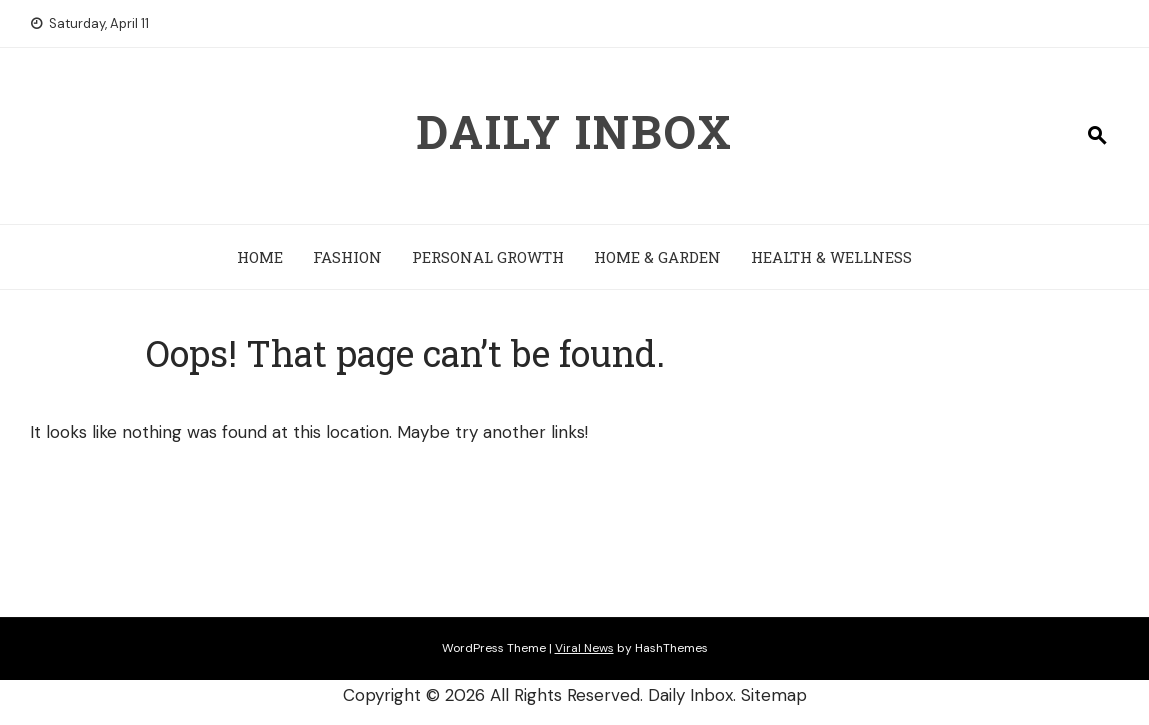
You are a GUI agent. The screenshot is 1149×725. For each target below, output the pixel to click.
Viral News (584, 648)
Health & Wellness (831, 257)
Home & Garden (657, 257)
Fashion (347, 257)
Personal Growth (488, 257)
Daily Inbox (574, 131)
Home (260, 257)
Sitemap (774, 695)
